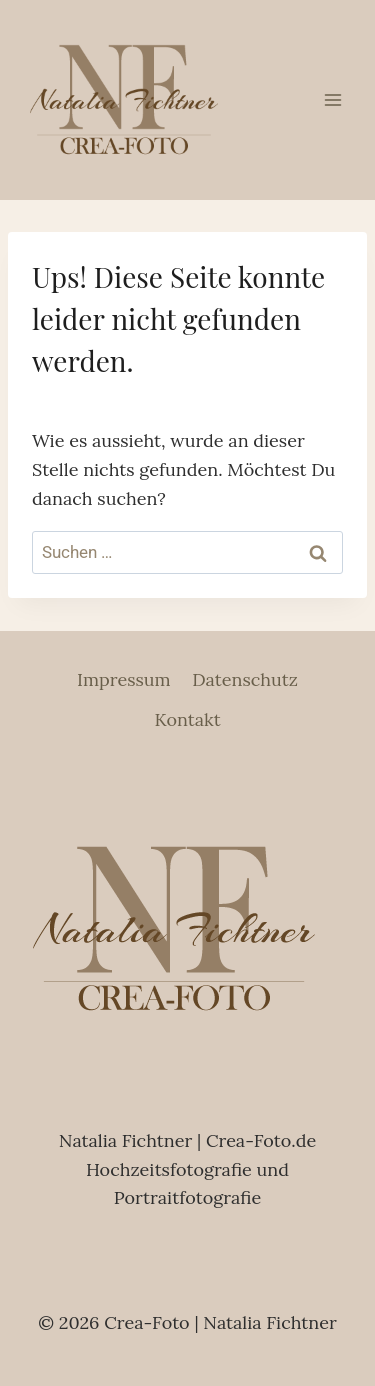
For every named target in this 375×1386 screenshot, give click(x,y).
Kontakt (187, 719)
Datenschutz (245, 679)
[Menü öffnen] (332, 99)
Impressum (124, 679)
